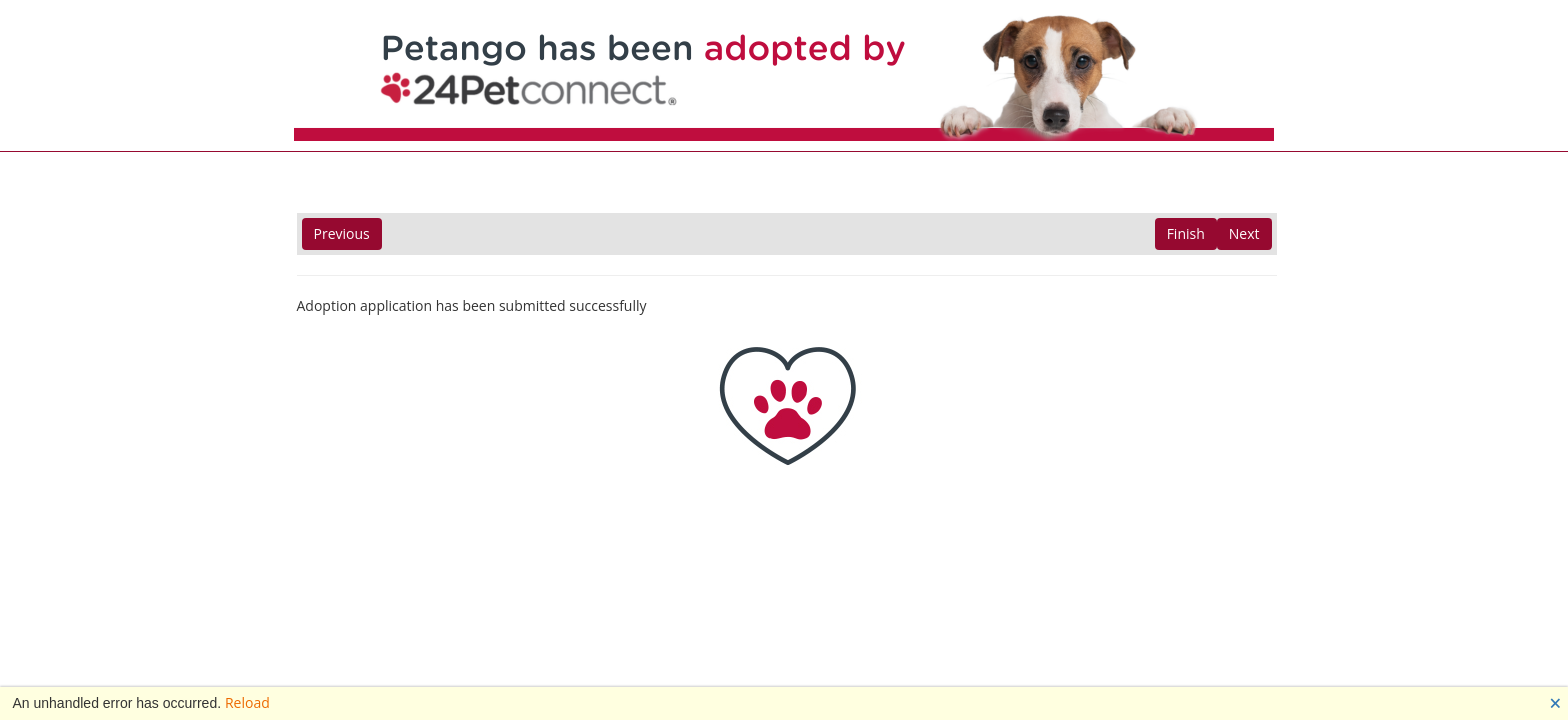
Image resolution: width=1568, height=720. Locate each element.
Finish (1186, 233)
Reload (247, 702)
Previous (342, 233)
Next (1244, 233)
